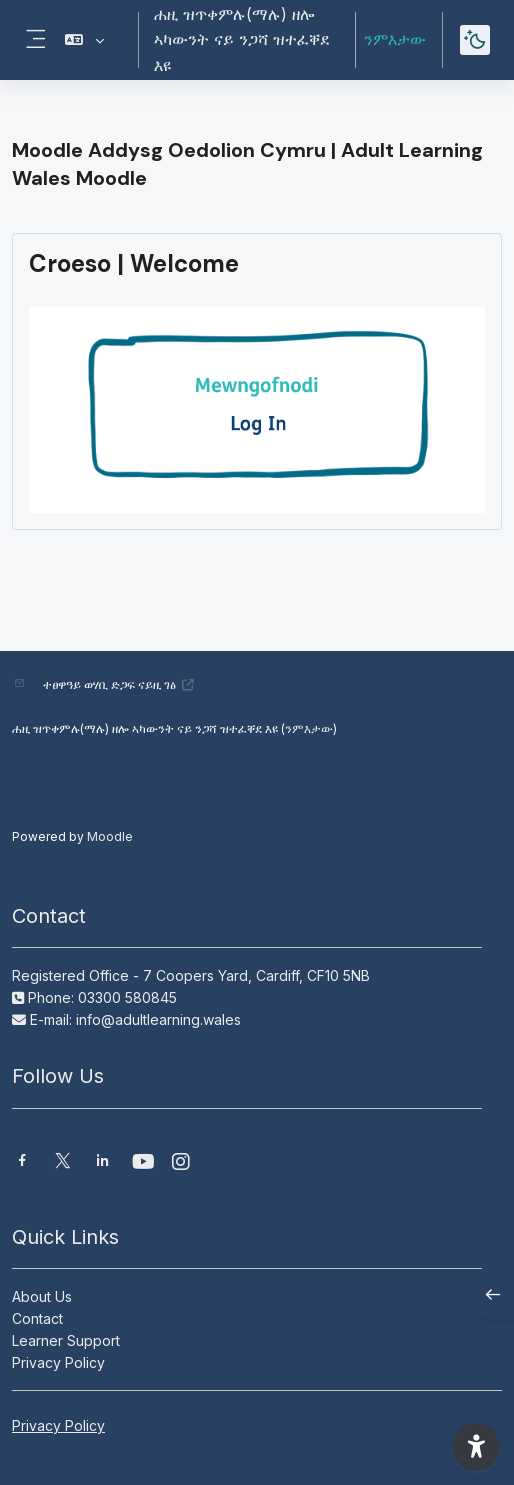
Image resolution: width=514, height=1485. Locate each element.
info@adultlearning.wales (158, 1019)
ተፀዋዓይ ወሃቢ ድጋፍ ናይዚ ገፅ (119, 684)
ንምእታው (395, 39)
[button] (84, 40)
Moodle (110, 836)
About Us (42, 1296)
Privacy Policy (58, 1362)
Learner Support (66, 1340)
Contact (37, 1318)
